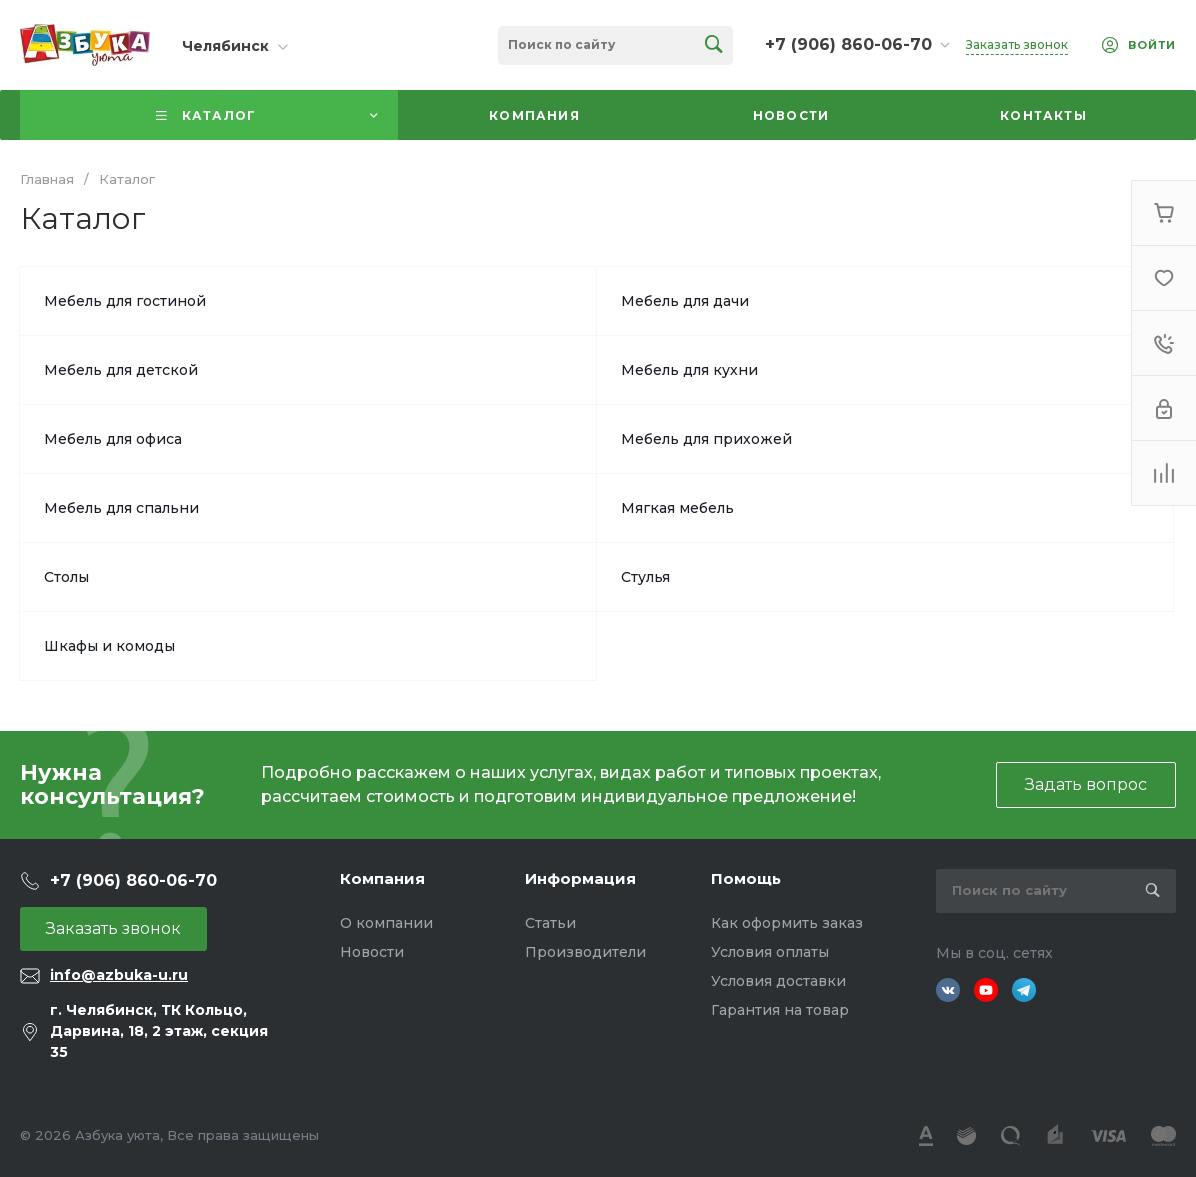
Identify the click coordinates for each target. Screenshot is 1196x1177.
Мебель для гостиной (125, 301)
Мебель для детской (121, 370)
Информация (580, 878)
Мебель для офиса (113, 439)
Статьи (550, 923)
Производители (585, 952)
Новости (372, 952)
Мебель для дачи (685, 301)
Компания (382, 878)
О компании (386, 923)
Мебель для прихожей (706, 439)
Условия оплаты (770, 952)
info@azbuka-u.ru (119, 975)
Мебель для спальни (121, 508)
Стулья (645, 577)
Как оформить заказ (787, 923)
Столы (66, 577)
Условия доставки (778, 981)
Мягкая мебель (677, 508)
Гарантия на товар (780, 1010)
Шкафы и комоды (109, 646)
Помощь (746, 878)
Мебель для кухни (689, 370)
